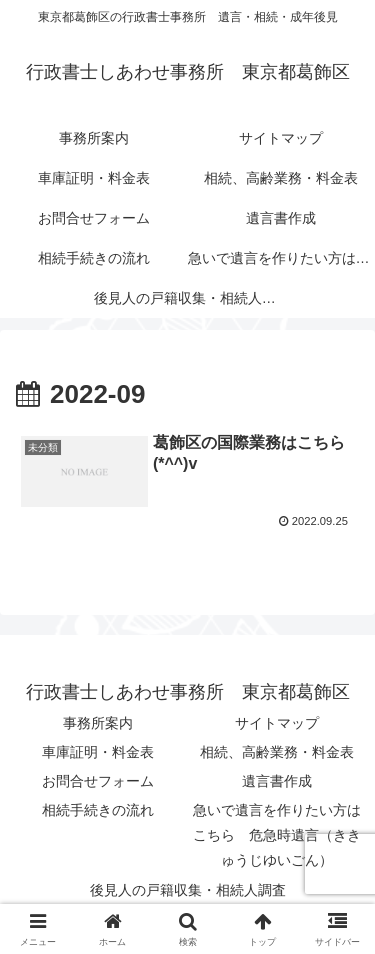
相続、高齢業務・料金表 (277, 752)
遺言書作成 (277, 781)
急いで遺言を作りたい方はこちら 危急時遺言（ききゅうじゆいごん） (277, 835)
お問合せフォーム (98, 781)
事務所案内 (98, 723)
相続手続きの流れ (98, 810)
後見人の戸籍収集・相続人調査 (188, 890)
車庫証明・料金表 (98, 752)
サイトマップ (277, 723)
